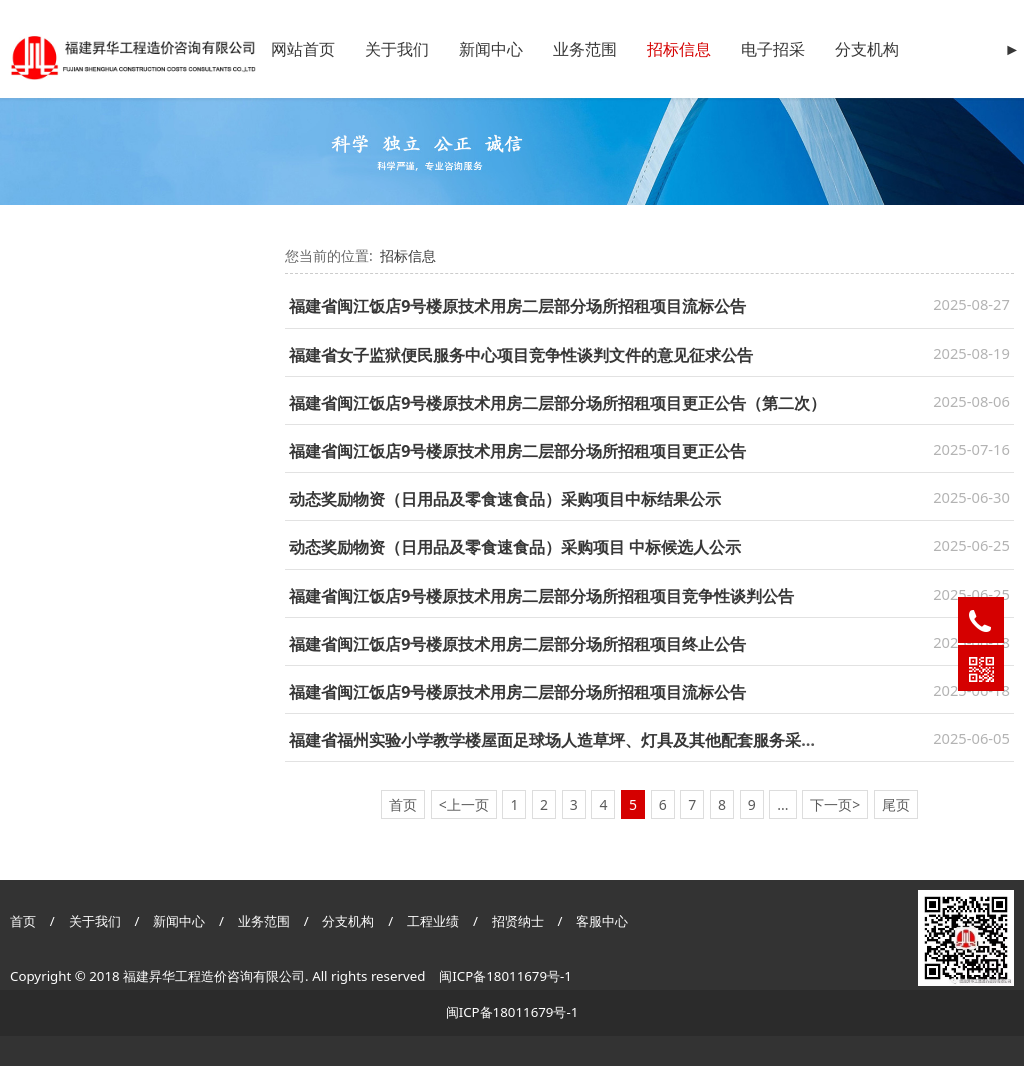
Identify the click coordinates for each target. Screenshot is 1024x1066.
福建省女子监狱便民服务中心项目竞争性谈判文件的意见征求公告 (521, 355)
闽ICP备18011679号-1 (505, 976)
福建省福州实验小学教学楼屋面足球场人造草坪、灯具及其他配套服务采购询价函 (577, 740)
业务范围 (585, 49)
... (782, 804)
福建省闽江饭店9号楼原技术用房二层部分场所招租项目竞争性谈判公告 (541, 596)
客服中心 (602, 921)
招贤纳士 (519, 921)
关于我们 (397, 49)
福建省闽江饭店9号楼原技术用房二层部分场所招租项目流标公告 (517, 306)
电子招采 (773, 49)
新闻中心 (491, 49)
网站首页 (303, 49)
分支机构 (867, 49)
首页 (23, 921)
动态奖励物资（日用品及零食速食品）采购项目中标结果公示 (505, 499)
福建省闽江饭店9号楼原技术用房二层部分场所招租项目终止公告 (517, 644)
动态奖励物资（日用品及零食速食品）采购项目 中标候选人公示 (515, 547)
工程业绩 (434, 921)
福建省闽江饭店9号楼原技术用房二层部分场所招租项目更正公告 (517, 451)
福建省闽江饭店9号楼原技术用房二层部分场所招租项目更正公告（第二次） (557, 403)
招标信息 (679, 49)
